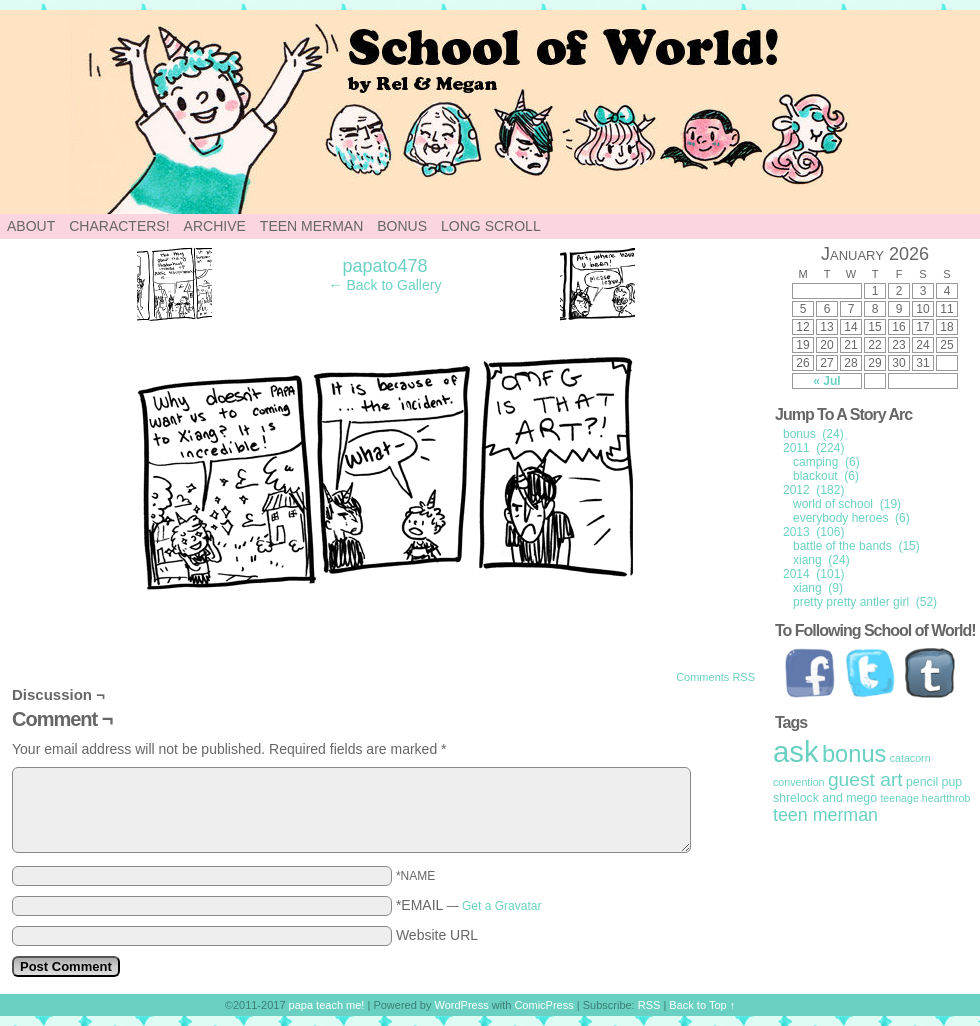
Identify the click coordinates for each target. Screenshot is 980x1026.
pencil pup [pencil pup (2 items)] (934, 782)
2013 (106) (813, 532)
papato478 (384, 266)
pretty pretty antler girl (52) (865, 602)
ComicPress (543, 1005)
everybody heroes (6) (851, 518)
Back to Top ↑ (702, 1005)
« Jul (826, 381)
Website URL (437, 935)
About (31, 226)
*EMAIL (469, 905)
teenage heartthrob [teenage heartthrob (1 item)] (925, 798)
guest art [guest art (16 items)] (865, 779)
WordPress (462, 1005)
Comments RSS (715, 677)
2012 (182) (813, 490)
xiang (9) (818, 588)
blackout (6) (826, 476)
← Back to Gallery (385, 285)
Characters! (119, 226)
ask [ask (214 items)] (796, 751)
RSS (649, 1005)
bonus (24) (813, 434)
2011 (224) (813, 448)
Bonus (402, 226)
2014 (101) (813, 574)
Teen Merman (311, 226)
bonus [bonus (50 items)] (854, 754)
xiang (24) (821, 560)
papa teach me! (327, 1005)
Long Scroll (491, 226)
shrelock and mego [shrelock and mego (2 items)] (825, 798)
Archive (215, 226)
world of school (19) (847, 504)
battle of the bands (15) (856, 546)
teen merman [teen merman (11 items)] (825, 815)
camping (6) (826, 462)
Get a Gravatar (501, 906)
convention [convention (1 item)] (799, 782)
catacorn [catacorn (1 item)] (910, 758)
